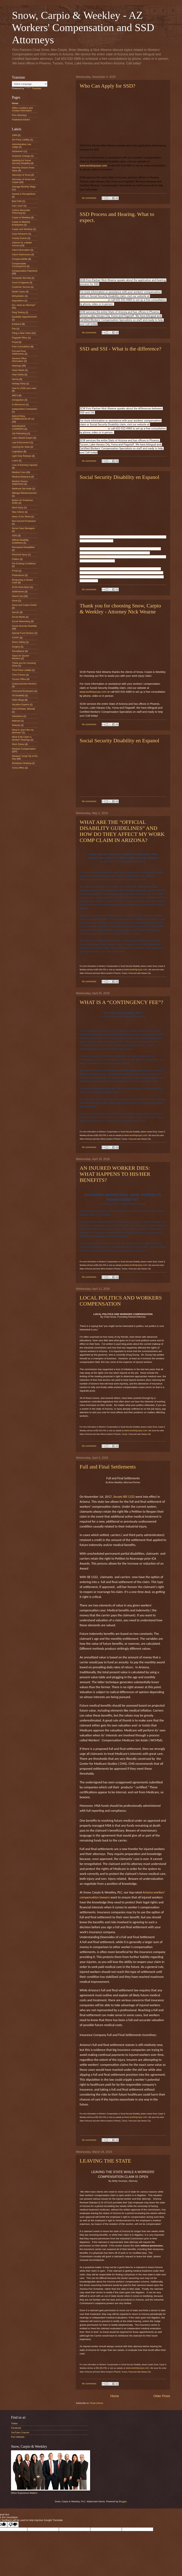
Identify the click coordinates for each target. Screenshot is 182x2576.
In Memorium (18, 404)
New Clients (18, 512)
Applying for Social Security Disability (21, 161)
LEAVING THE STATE (105, 2161)
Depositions (18, 300)
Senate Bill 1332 (124, 1497)
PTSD (15, 570)
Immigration (18, 400)
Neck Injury (17, 507)
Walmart (16, 720)
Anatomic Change (21, 156)
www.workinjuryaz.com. (136, 969)
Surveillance (18, 651)
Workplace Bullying (21, 763)
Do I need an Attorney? (23, 305)
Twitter (14, 2423)
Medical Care (18, 472)
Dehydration (18, 296)
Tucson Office (19, 679)
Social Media (18, 617)
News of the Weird (21, 516)
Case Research (20, 233)
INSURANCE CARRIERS (18, 427)
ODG (14, 535)
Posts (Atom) (96, 2403)
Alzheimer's (18, 151)
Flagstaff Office (19, 337)
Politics (15, 559)
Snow (15, 600)
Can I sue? (17, 205)
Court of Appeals (20, 282)
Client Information (21, 250)
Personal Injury (19, 554)
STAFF (15, 637)
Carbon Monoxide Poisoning (21, 211)
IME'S (15, 395)
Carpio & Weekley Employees (21, 223)
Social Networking (21, 621)
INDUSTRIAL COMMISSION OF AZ (23, 417)
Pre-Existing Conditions (24, 563)
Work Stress (18, 744)
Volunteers (17, 716)
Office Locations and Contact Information (22, 109)
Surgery (16, 646)
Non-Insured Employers (24, 521)
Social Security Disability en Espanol (119, 477)
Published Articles (21, 119)
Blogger (123, 2501)
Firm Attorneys (19, 115)
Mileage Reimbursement (24, 493)
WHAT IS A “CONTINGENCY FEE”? (121, 1002)
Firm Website (18, 2437)
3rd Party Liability (21, 139)
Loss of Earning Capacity (24, 465)
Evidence (16, 324)
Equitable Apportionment (24, 316)
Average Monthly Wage (24, 186)
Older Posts (161, 2396)
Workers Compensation (24, 748)
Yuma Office (18, 767)
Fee (14, 328)
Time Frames (18, 674)
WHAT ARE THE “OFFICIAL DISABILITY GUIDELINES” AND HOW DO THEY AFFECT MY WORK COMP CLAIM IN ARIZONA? (122, 831)
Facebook (16, 2428)
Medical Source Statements (20, 482)
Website (16, 725)
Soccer (15, 612)
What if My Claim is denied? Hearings (21, 738)
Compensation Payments (25, 270)
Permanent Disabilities (23, 547)
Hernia (15, 379)
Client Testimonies (21, 254)
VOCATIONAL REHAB (23, 709)
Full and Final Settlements (108, 1467)
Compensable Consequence (19, 265)
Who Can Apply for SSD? (107, 86)
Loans (15, 460)
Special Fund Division (23, 633)
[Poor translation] (13, 2524)
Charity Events (19, 238)
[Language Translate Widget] (29, 84)
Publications (18, 575)
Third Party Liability (21, 670)
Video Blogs (18, 700)
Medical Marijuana (21, 476)
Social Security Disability (24, 626)
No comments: (89, 198)
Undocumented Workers (24, 683)
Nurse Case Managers (23, 528)
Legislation (17, 451)
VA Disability (18, 695)
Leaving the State (21, 447)
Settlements (18, 591)
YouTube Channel (20, 2432)
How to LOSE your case (24, 388)
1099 (14, 135)
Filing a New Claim (21, 333)
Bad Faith (17, 201)
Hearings (16, 365)
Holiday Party (19, 383)
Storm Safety (18, 642)
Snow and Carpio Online (24, 605)
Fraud (15, 342)
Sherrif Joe (17, 596)
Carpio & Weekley (21, 217)
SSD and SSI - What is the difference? (120, 349)
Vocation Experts (20, 704)
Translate (33, 88)
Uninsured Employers (23, 691)
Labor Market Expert (22, 437)
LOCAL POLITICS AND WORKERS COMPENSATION (121, 1301)
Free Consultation (21, 346)
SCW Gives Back (21, 587)
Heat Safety (18, 374)
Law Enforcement (21, 442)
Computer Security (21, 278)
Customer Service (21, 287)
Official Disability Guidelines (20, 541)
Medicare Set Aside (22, 488)
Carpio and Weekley (22, 229)
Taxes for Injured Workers (20, 657)
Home (114, 2396)
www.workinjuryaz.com (93, 165)
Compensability (20, 259)
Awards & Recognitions (24, 194)
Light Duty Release (21, 456)
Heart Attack (18, 370)
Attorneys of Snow (21, 175)
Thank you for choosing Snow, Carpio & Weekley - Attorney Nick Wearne (120, 608)
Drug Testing (18, 312)
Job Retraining (19, 433)
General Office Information (19, 359)
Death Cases (18, 291)
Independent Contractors (24, 409)
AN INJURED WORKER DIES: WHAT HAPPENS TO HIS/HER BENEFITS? (115, 1174)
